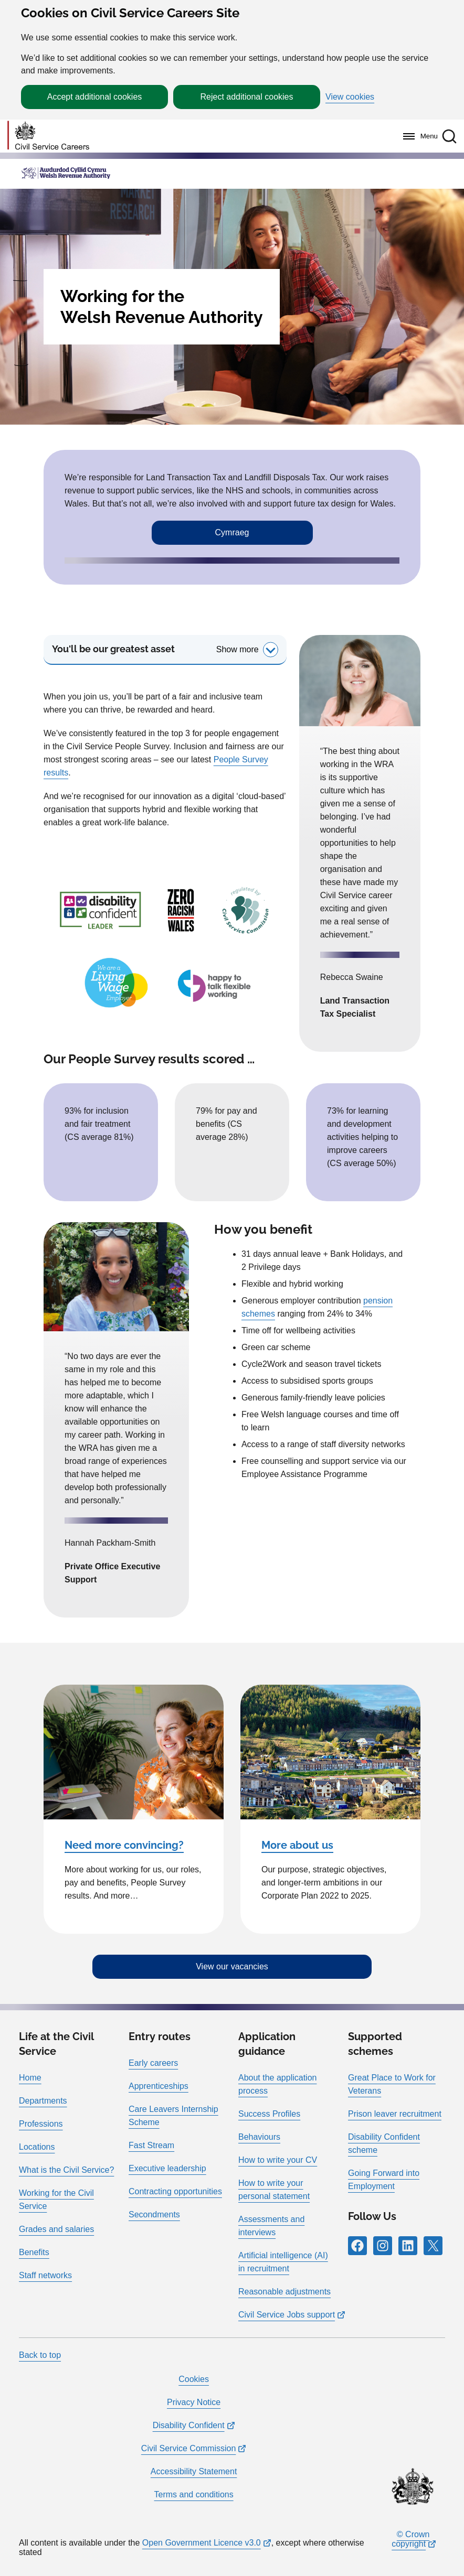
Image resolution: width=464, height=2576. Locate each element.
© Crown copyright (410, 2539)
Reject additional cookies (247, 96)
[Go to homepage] (48, 136)
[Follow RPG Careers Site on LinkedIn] (407, 2245)
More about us (297, 1845)
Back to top (40, 2355)
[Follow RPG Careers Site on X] (433, 2245)
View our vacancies (232, 1966)
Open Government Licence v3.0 (201, 2542)
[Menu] (417, 136)
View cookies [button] (349, 97)
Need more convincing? (124, 1845)
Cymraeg (232, 532)
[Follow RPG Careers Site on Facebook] (357, 2245)
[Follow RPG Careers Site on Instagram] (382, 2245)
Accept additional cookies (94, 96)
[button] (449, 136)
